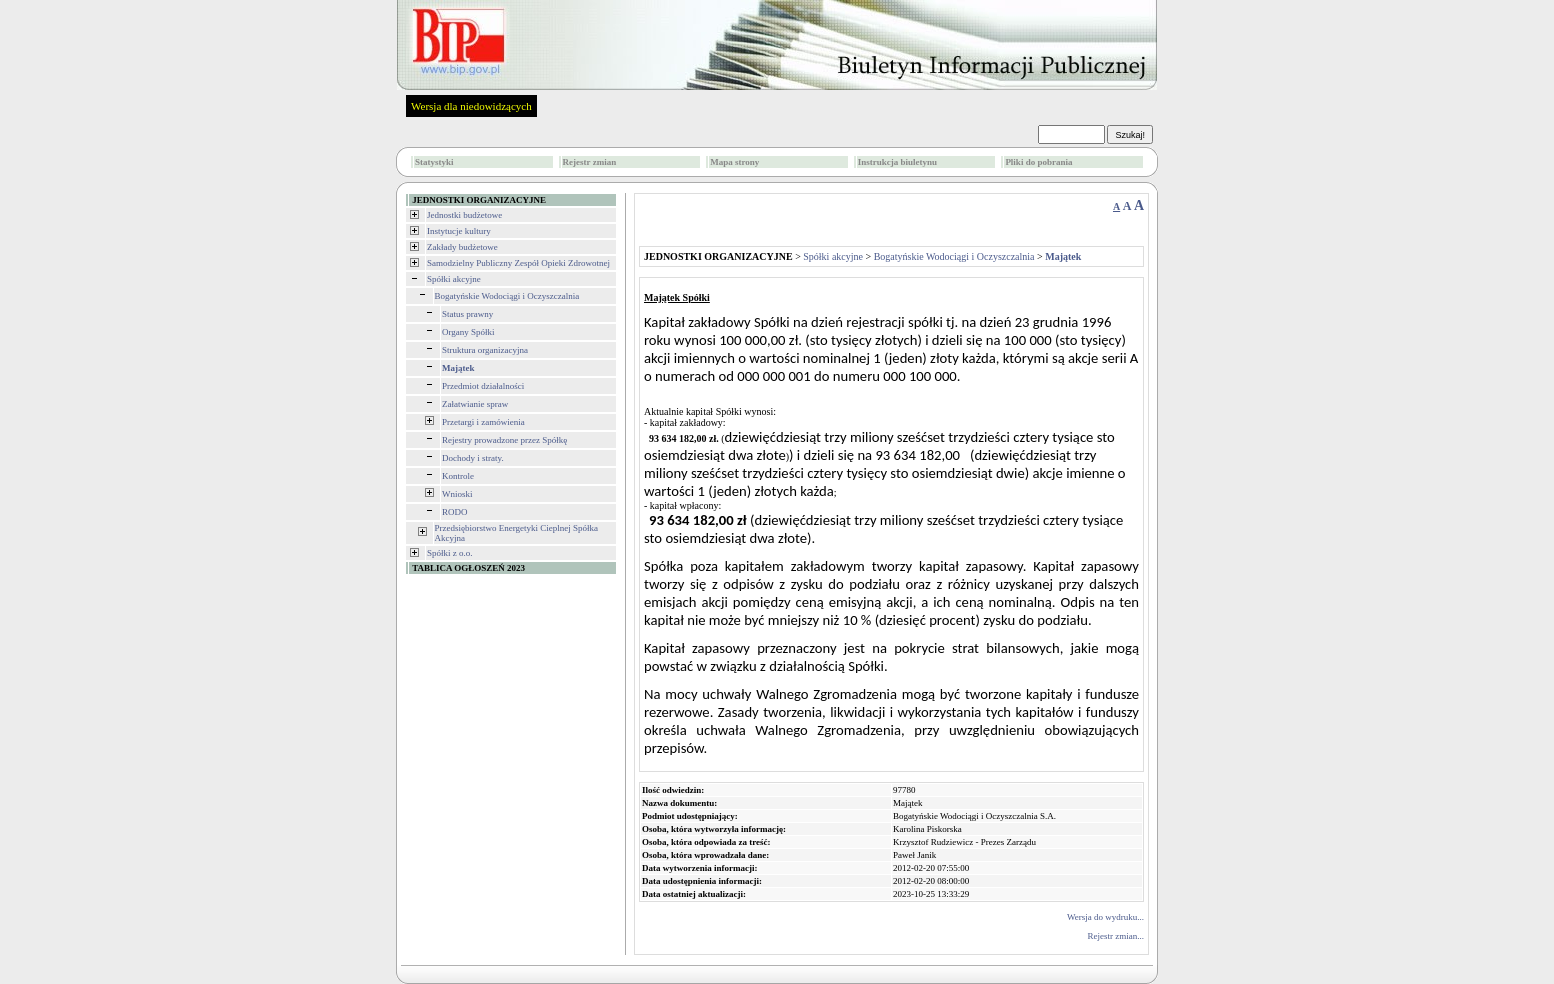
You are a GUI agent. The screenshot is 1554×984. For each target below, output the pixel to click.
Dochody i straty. (473, 458)
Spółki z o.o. (450, 553)
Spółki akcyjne (454, 279)
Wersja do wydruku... (1105, 917)
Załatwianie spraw (475, 404)
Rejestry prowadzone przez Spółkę (504, 440)
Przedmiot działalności (483, 386)
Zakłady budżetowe (462, 247)
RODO (455, 512)
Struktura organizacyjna (485, 350)
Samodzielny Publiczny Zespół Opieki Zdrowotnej (518, 263)
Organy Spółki (468, 332)
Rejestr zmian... (1116, 936)
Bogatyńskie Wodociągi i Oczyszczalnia (507, 296)
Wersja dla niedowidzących (471, 106)
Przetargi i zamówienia (483, 422)
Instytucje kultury (459, 231)
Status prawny (467, 314)
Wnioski (457, 494)
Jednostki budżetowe (464, 215)
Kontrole (458, 476)
